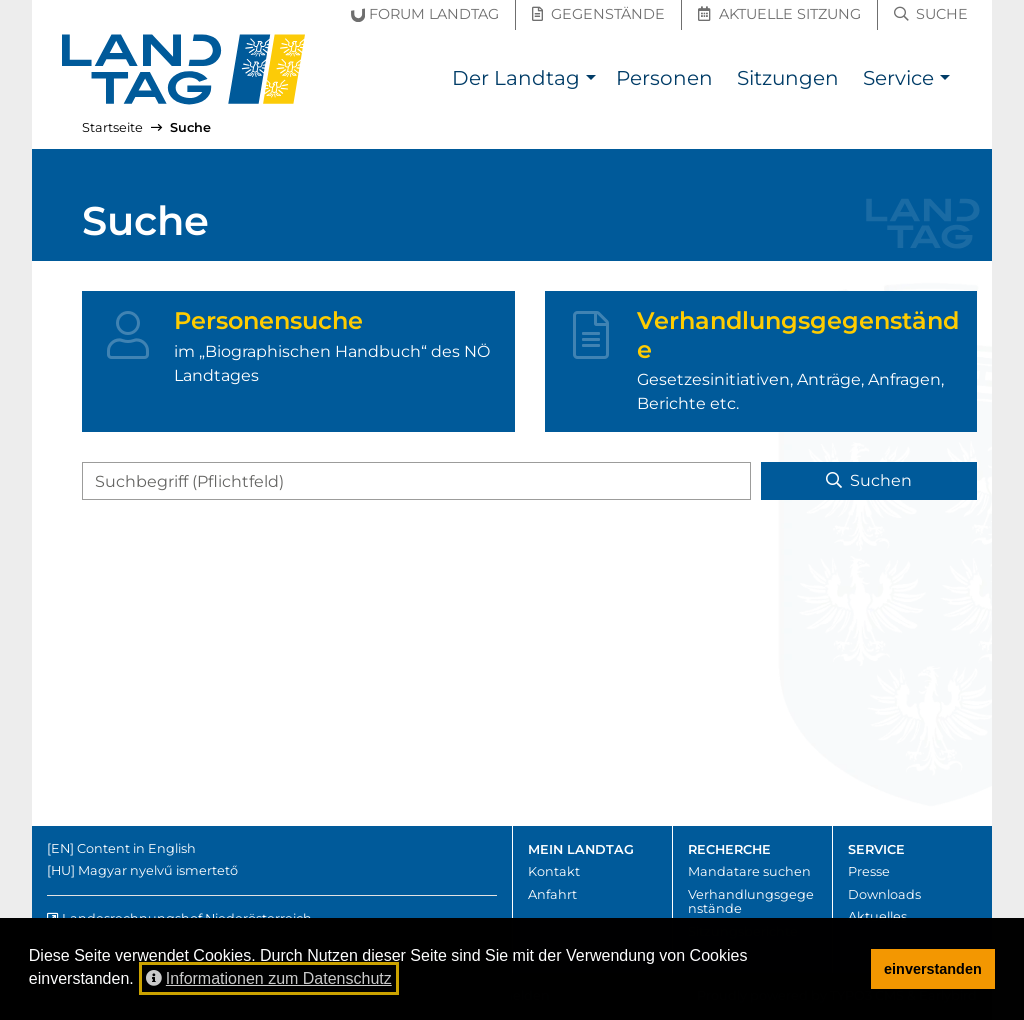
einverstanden (933, 969)
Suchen (869, 480)
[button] (590, 80)
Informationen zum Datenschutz (269, 978)
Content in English (136, 848)
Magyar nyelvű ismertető (158, 870)
